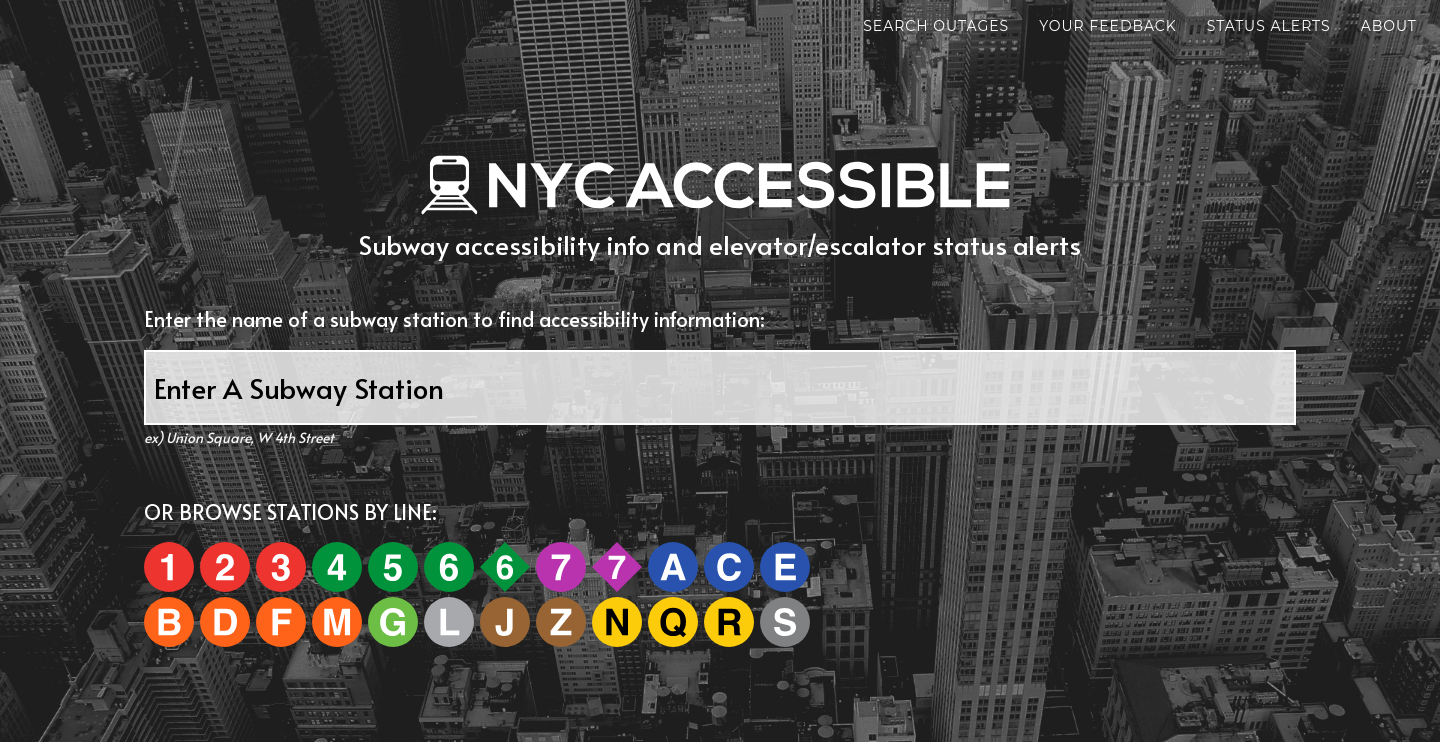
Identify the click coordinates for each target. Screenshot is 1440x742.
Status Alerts (1205, 30)
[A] (674, 566)
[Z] (561, 621)
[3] (281, 566)
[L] (449, 621)
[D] (226, 621)
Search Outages (872, 30)
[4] (338, 566)
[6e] (505, 566)
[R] (729, 621)
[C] (730, 566)
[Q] (674, 621)
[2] (226, 566)
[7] (562, 566)
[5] (394, 566)
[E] (785, 566)
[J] (506, 621)
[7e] (617, 566)
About (1325, 30)
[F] (282, 621)
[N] (618, 621)
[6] (450, 566)
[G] (393, 621)
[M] (337, 621)
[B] (170, 621)
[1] (170, 566)
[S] (785, 621)
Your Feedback (1044, 30)
